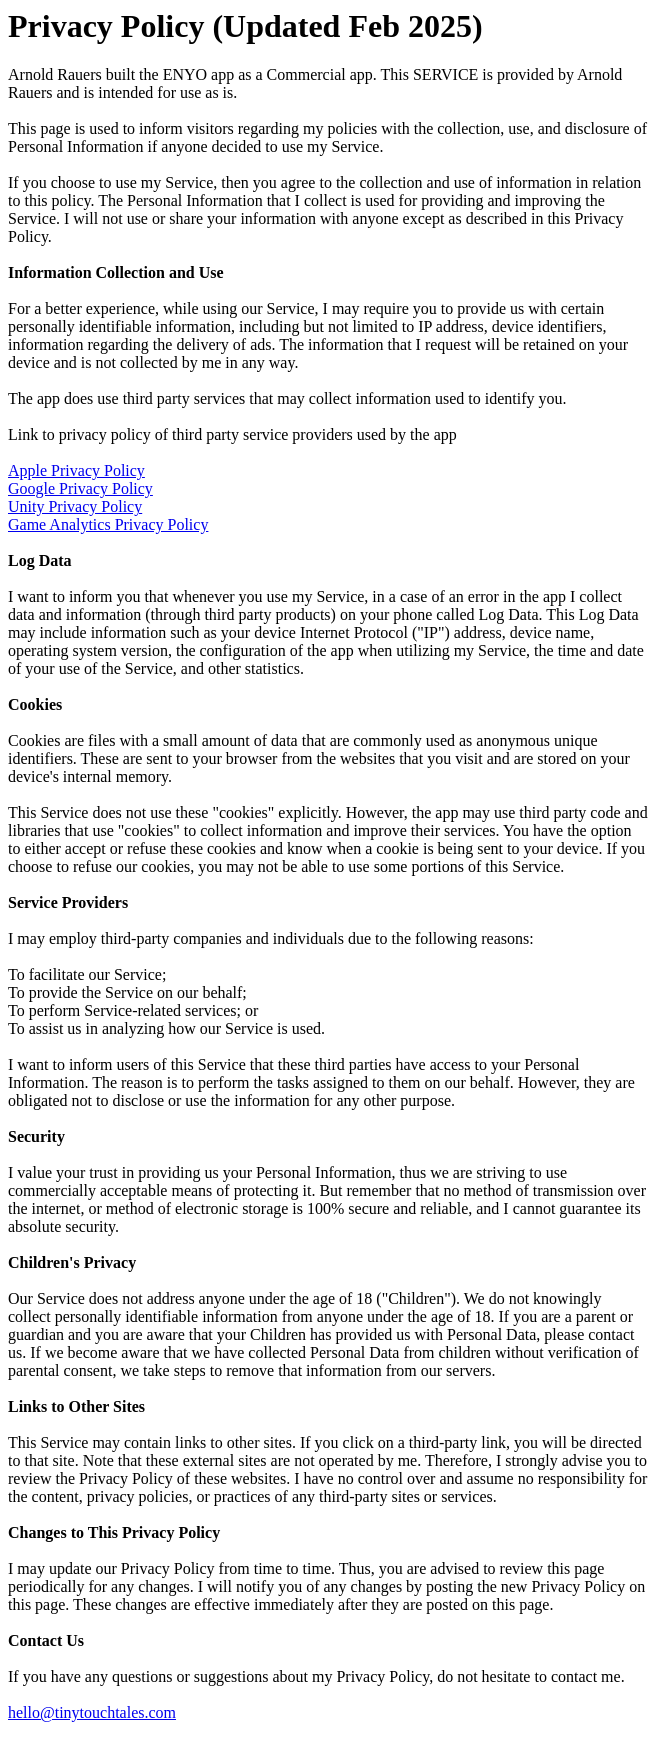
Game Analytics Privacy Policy (108, 524)
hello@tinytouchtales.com (92, 1712)
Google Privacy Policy (80, 488)
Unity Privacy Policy (75, 506)
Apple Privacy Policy (76, 470)
